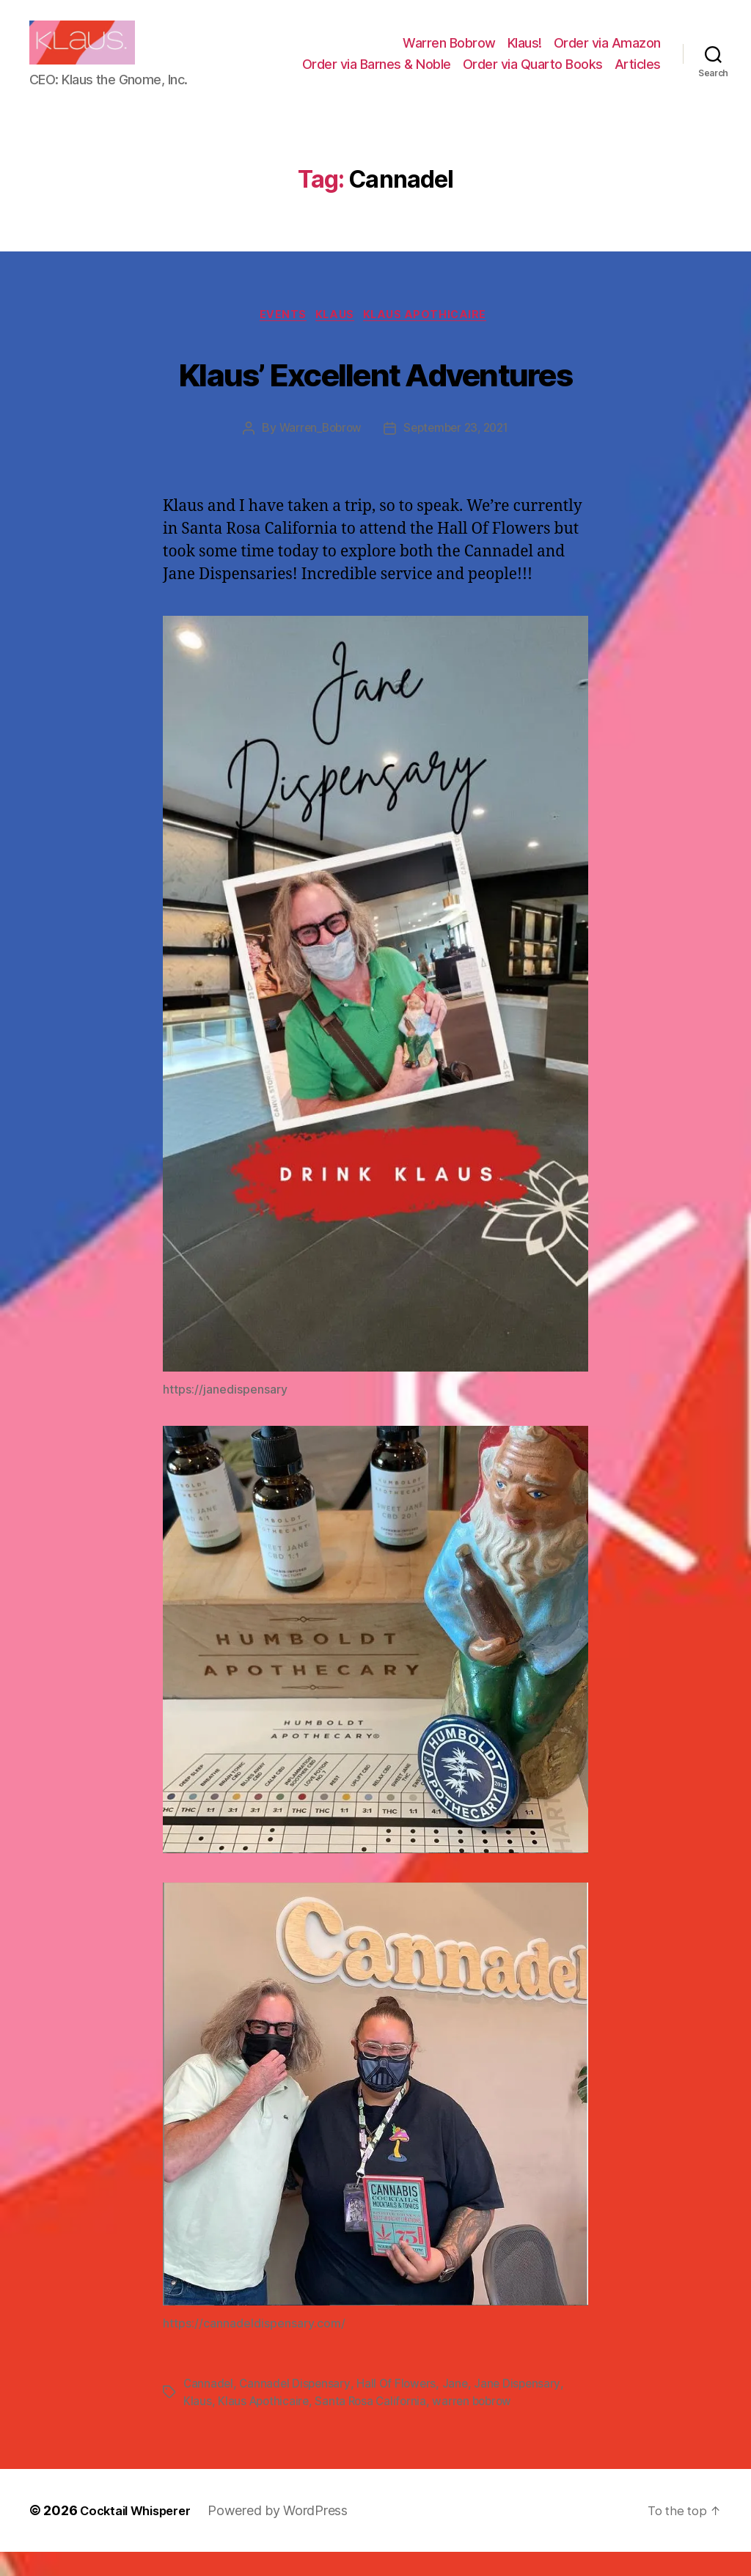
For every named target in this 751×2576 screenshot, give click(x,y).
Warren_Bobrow (316, 453)
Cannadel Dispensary (297, 2408)
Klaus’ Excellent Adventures (375, 395)
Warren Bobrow (449, 54)
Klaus (336, 338)
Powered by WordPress (291, 2534)
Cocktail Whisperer (141, 2534)
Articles (638, 75)
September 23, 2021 (458, 453)
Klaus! (525, 54)
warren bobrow (480, 2425)
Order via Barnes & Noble (376, 75)
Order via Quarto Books (533, 75)
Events (277, 338)
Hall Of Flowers (401, 2408)
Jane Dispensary (524, 2408)
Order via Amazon (607, 54)
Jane (460, 2408)
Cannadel (209, 2408)
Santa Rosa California (375, 2425)
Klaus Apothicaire (434, 338)
